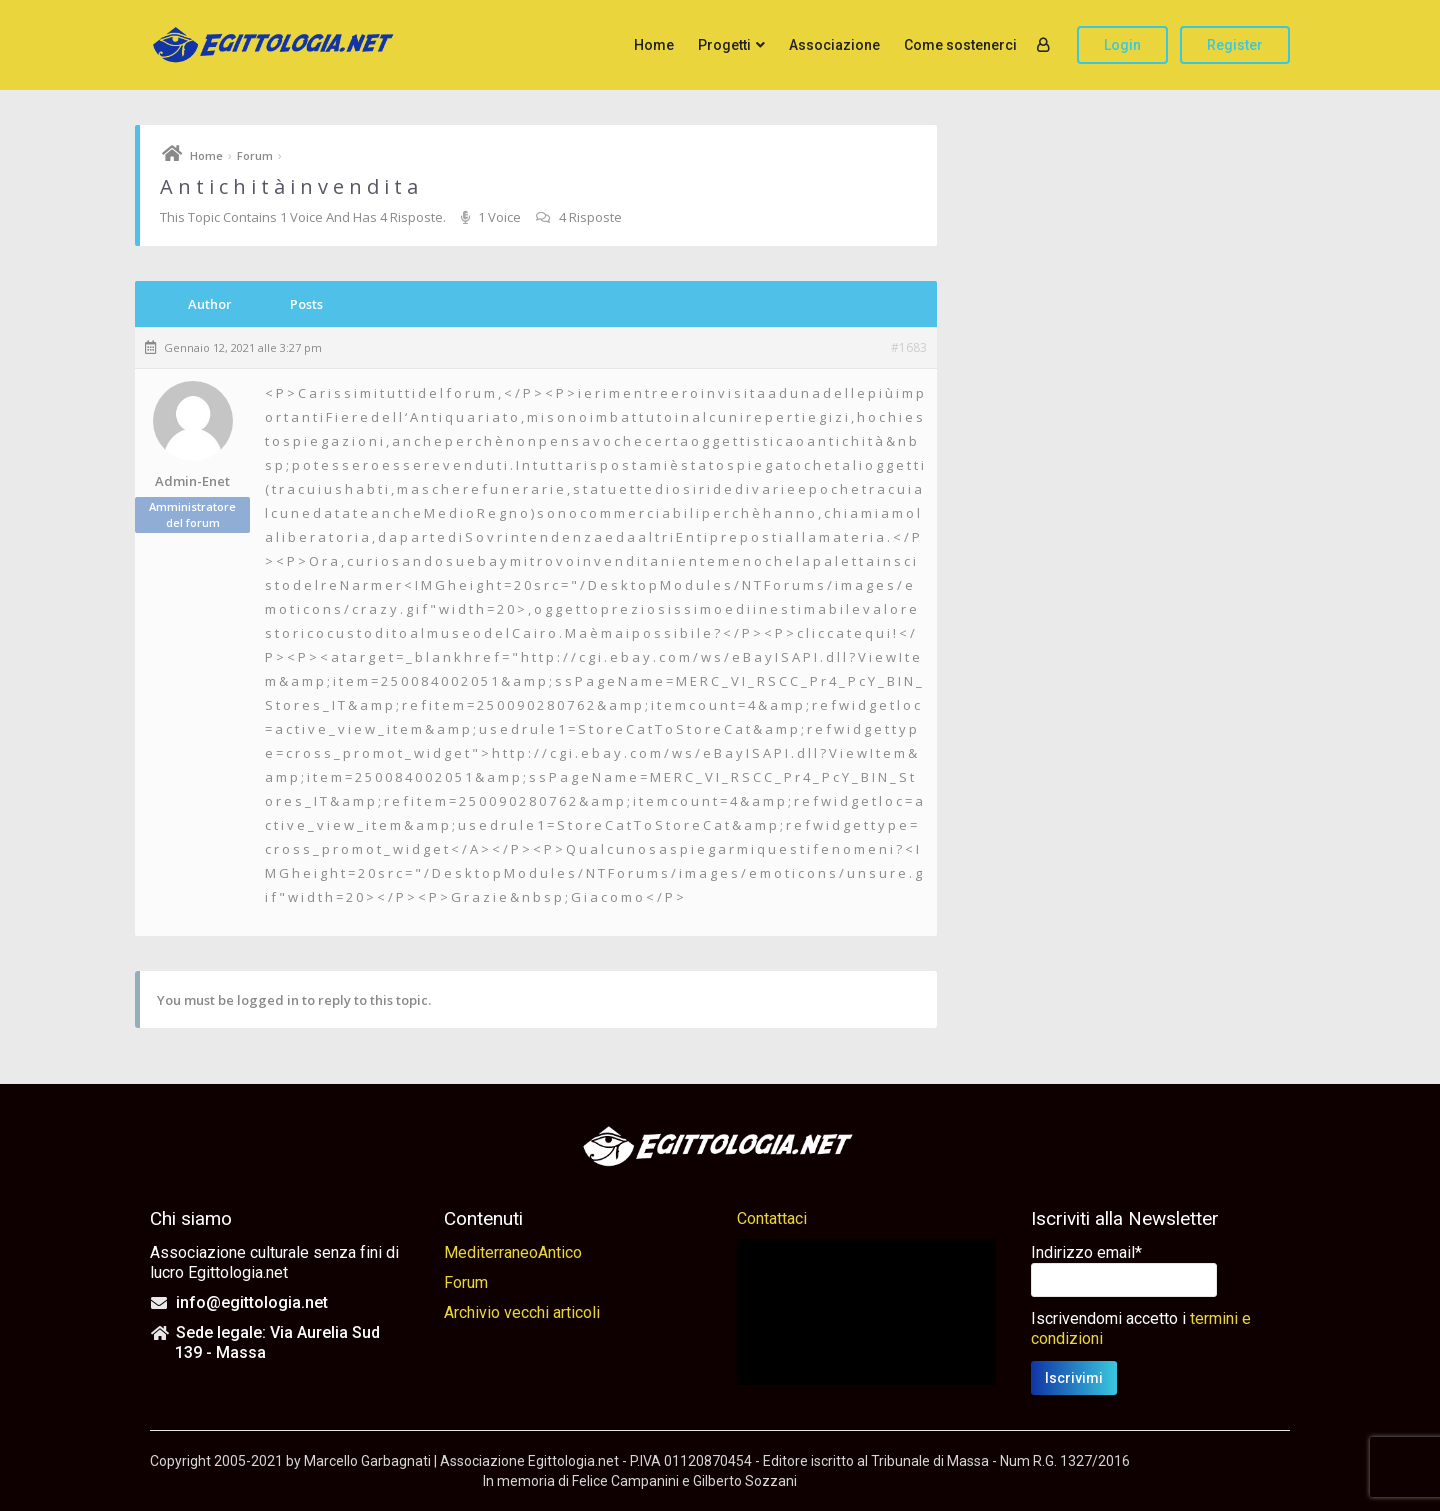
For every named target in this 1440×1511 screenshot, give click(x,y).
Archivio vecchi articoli (522, 1312)
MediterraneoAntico (513, 1252)
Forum (255, 155)
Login (1122, 45)
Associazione (834, 45)
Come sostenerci (960, 45)
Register (1235, 45)
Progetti (724, 45)
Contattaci (772, 1218)
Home (654, 45)
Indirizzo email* (1086, 1252)
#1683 (909, 348)
